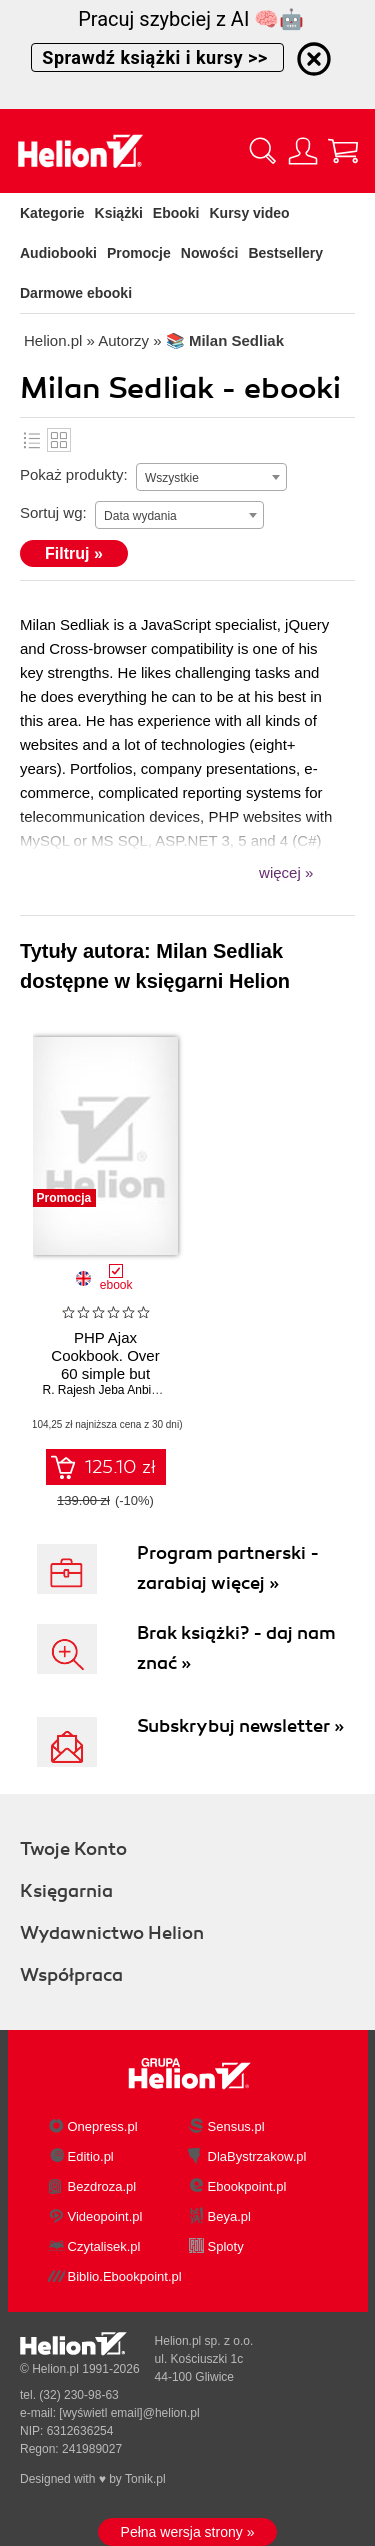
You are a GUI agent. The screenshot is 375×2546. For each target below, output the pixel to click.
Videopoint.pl (105, 2216)
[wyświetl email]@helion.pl (129, 2413)
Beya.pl (229, 2216)
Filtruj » (74, 553)
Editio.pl (91, 2156)
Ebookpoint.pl (247, 2186)
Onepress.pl (103, 2126)
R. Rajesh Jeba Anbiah (104, 1390)
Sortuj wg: (53, 512)
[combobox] (211, 477)
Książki (119, 213)
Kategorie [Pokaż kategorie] (52, 213)
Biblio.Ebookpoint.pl (125, 2276)
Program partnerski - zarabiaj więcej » (228, 1568)
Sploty (226, 2246)
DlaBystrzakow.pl (257, 2156)
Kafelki (59, 440)
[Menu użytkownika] (303, 151)
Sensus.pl (236, 2126)
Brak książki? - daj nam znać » (236, 1648)
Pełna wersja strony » (188, 2532)
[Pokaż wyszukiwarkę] (263, 151)
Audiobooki (58, 253)
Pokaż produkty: (74, 474)
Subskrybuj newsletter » (240, 1726)
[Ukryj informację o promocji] (314, 59)
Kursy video (250, 213)
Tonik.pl (145, 2479)
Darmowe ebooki (76, 293)
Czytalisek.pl (104, 2246)
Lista (32, 440)
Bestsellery (285, 253)
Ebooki (176, 213)
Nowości (210, 253)
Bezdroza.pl (102, 2186)
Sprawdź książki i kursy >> (157, 57)
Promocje (139, 253)
